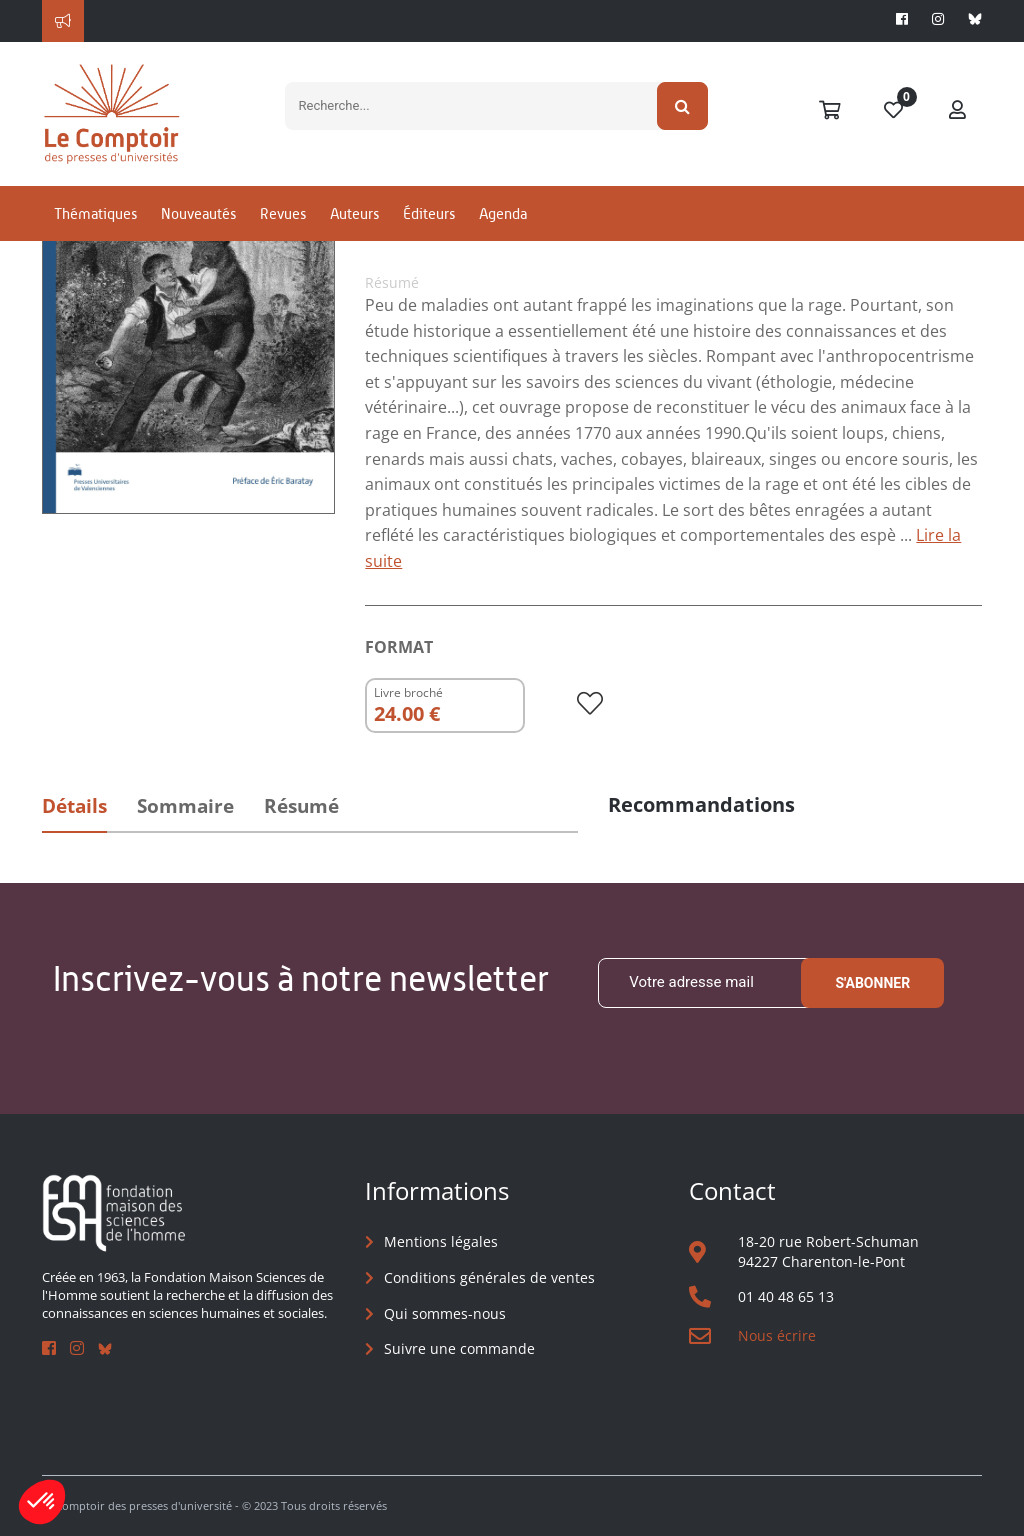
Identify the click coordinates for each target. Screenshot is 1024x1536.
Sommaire (185, 806)
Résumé (301, 806)
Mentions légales (441, 1241)
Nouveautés (198, 213)
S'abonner (872, 983)
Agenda (503, 213)
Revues (283, 213)
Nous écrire (777, 1335)
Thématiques (95, 213)
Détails (74, 806)
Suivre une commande (459, 1348)
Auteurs (354, 213)
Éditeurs (429, 213)
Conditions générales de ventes (489, 1277)
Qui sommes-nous (445, 1313)
